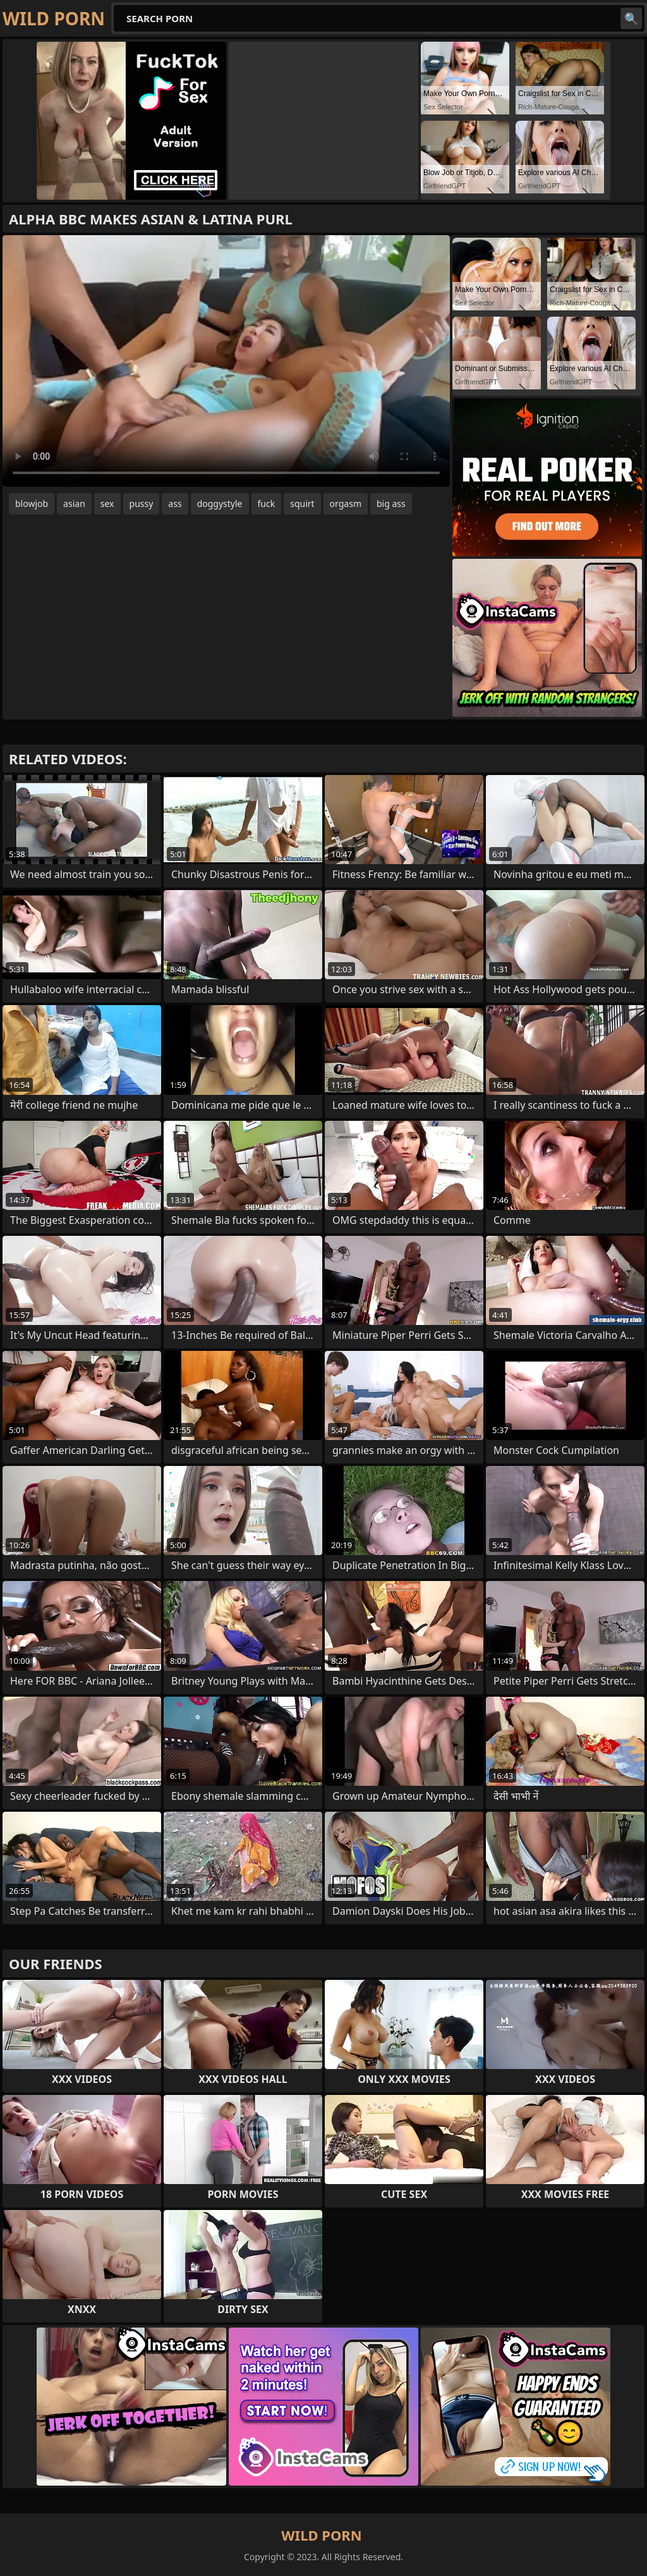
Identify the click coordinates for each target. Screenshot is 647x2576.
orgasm (345, 503)
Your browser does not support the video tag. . (226, 361)
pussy (142, 503)
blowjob (31, 503)
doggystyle (220, 503)
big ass (391, 503)
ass (174, 503)
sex (107, 503)
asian (74, 503)
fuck (266, 503)
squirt (302, 503)
